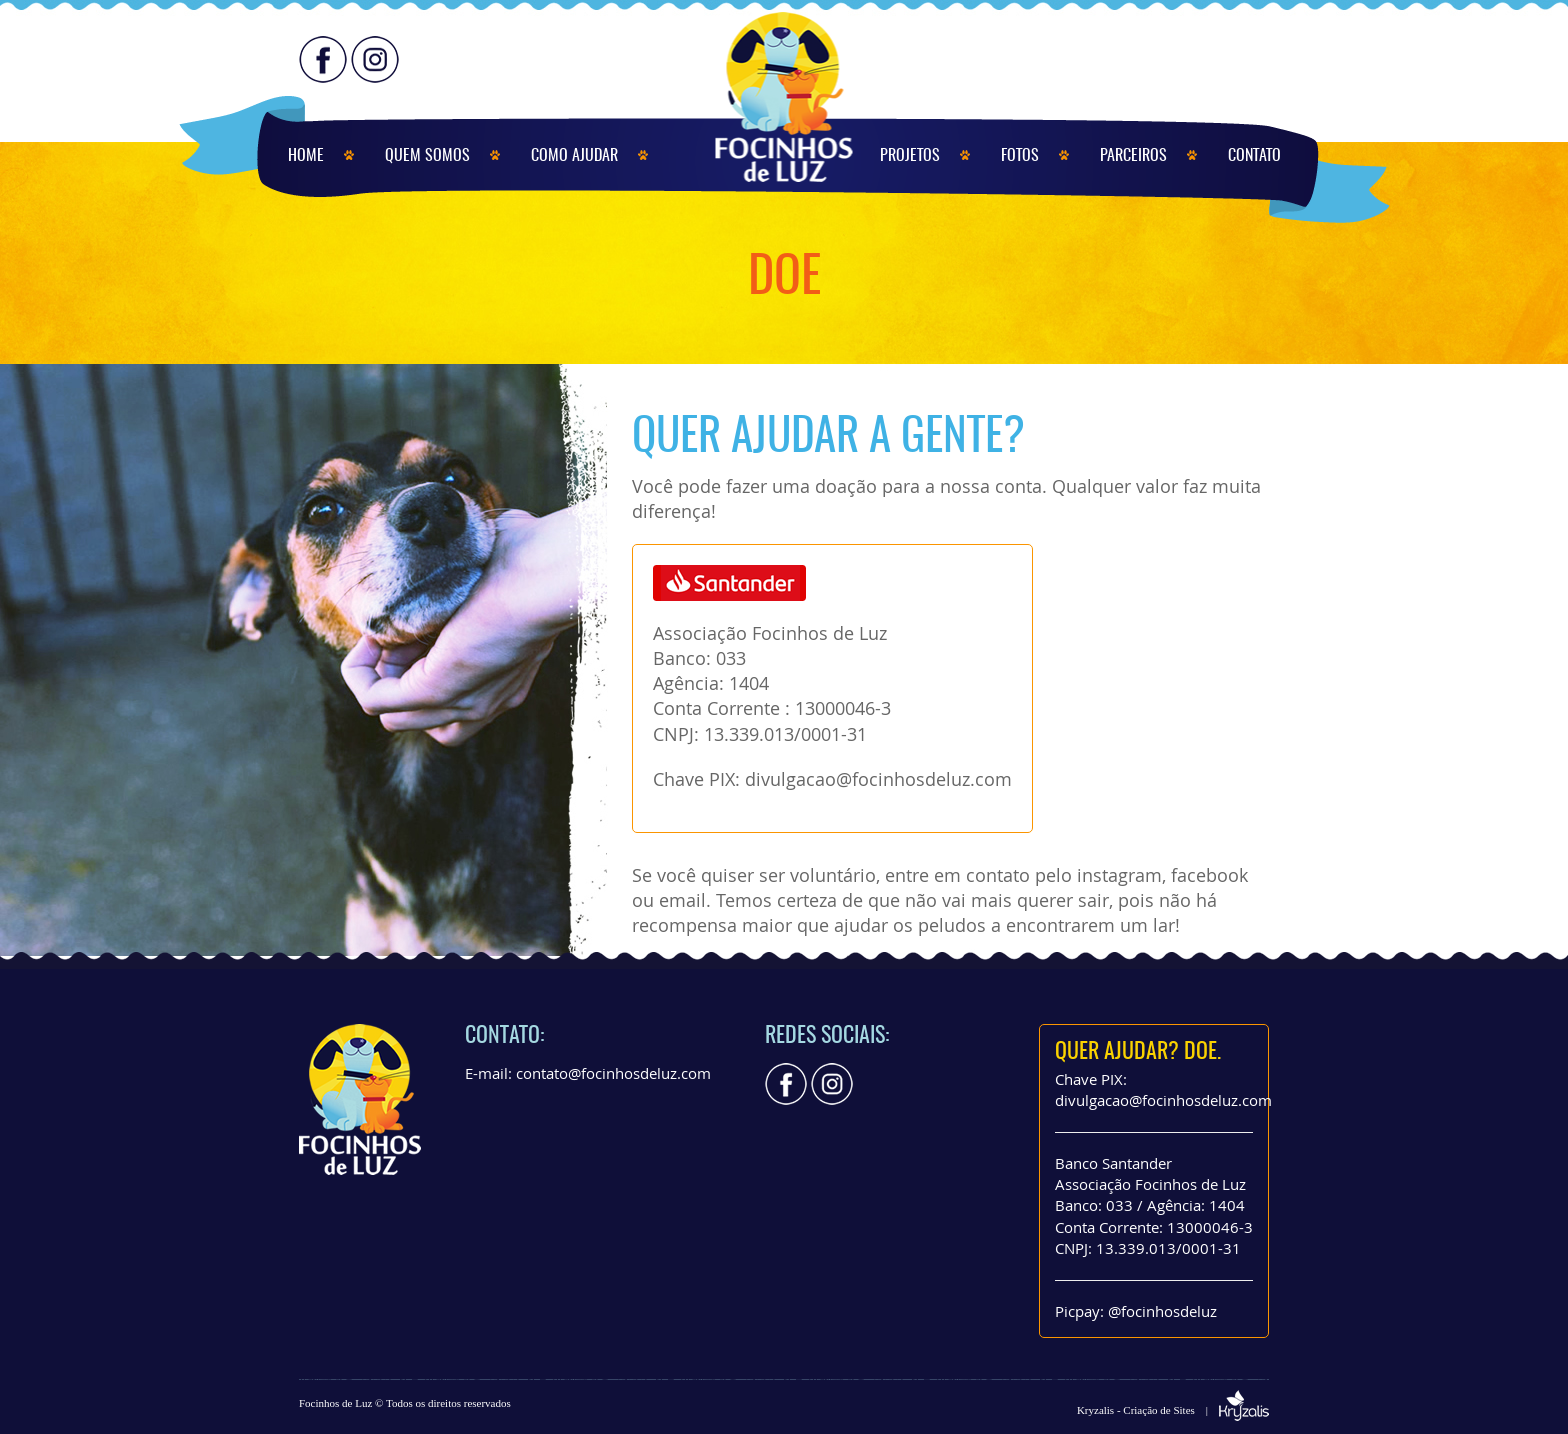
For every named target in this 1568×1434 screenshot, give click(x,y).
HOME (306, 156)
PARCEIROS (1133, 156)
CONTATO (1254, 156)
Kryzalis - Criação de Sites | (1173, 1410)
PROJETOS (910, 156)
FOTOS (1020, 156)
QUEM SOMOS (427, 156)
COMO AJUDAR (574, 156)
